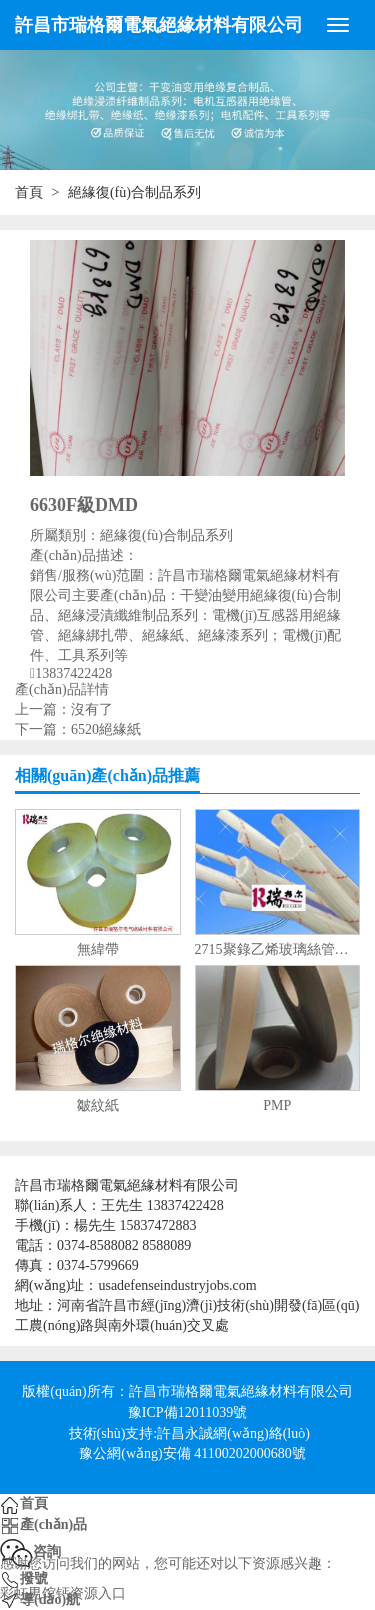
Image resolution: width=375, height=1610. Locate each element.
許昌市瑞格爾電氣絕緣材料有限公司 (159, 25)
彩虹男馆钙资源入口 (63, 1593)
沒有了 (92, 709)
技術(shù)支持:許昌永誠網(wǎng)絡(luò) (189, 1433)
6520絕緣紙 (106, 729)
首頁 (29, 192)
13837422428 (73, 674)
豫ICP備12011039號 (187, 1412)
